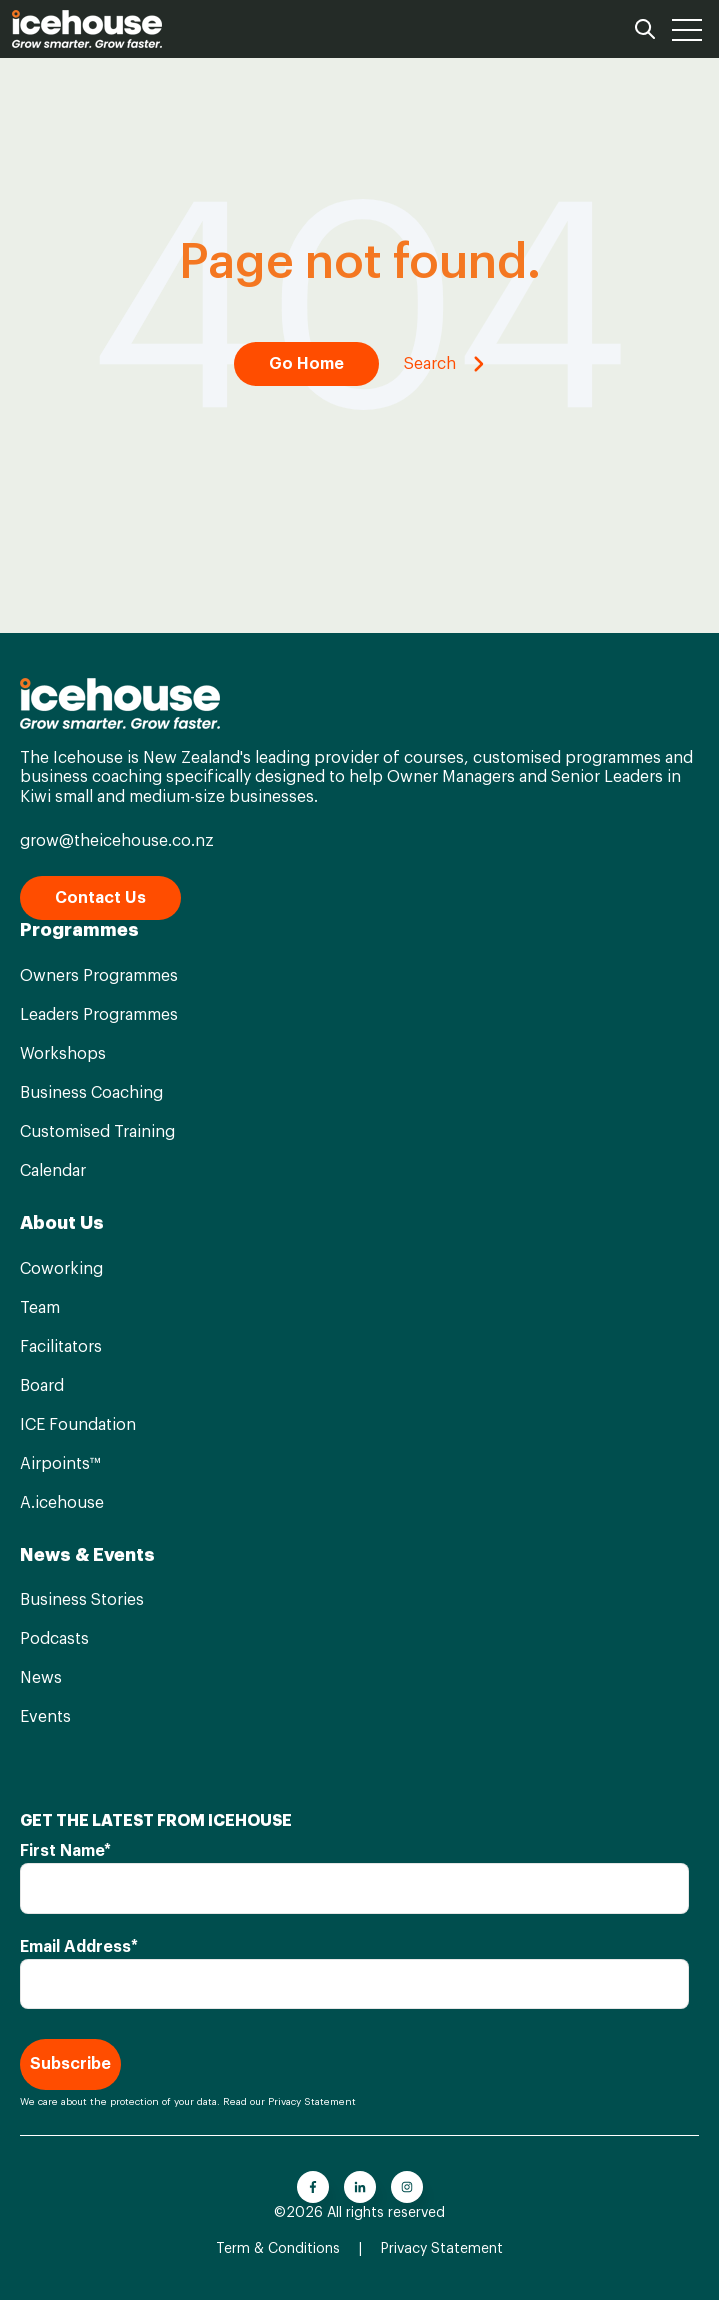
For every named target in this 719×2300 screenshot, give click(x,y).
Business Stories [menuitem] (82, 1600)
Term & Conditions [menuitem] (278, 2249)
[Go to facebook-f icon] (313, 2187)
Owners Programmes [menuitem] (99, 976)
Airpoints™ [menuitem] (60, 1464)
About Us (62, 1223)
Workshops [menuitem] (63, 1054)
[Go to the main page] (87, 29)
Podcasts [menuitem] (54, 1639)
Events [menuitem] (45, 1717)
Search (444, 364)
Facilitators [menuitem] (61, 1347)
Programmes (79, 930)
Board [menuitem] (42, 1386)
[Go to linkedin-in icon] (360, 2187)
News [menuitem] (41, 1678)
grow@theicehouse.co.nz (117, 841)
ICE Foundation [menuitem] (78, 1425)
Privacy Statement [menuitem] (442, 2249)
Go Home (306, 364)
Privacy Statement (312, 2102)
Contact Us (100, 898)
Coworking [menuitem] (61, 1269)
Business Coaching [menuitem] (91, 1093)
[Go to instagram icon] (407, 2187)
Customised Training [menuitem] (97, 1132)
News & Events (87, 1555)
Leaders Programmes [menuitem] (99, 1015)
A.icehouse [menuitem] (62, 1503)
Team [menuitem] (40, 1308)
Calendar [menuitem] (53, 1171)
